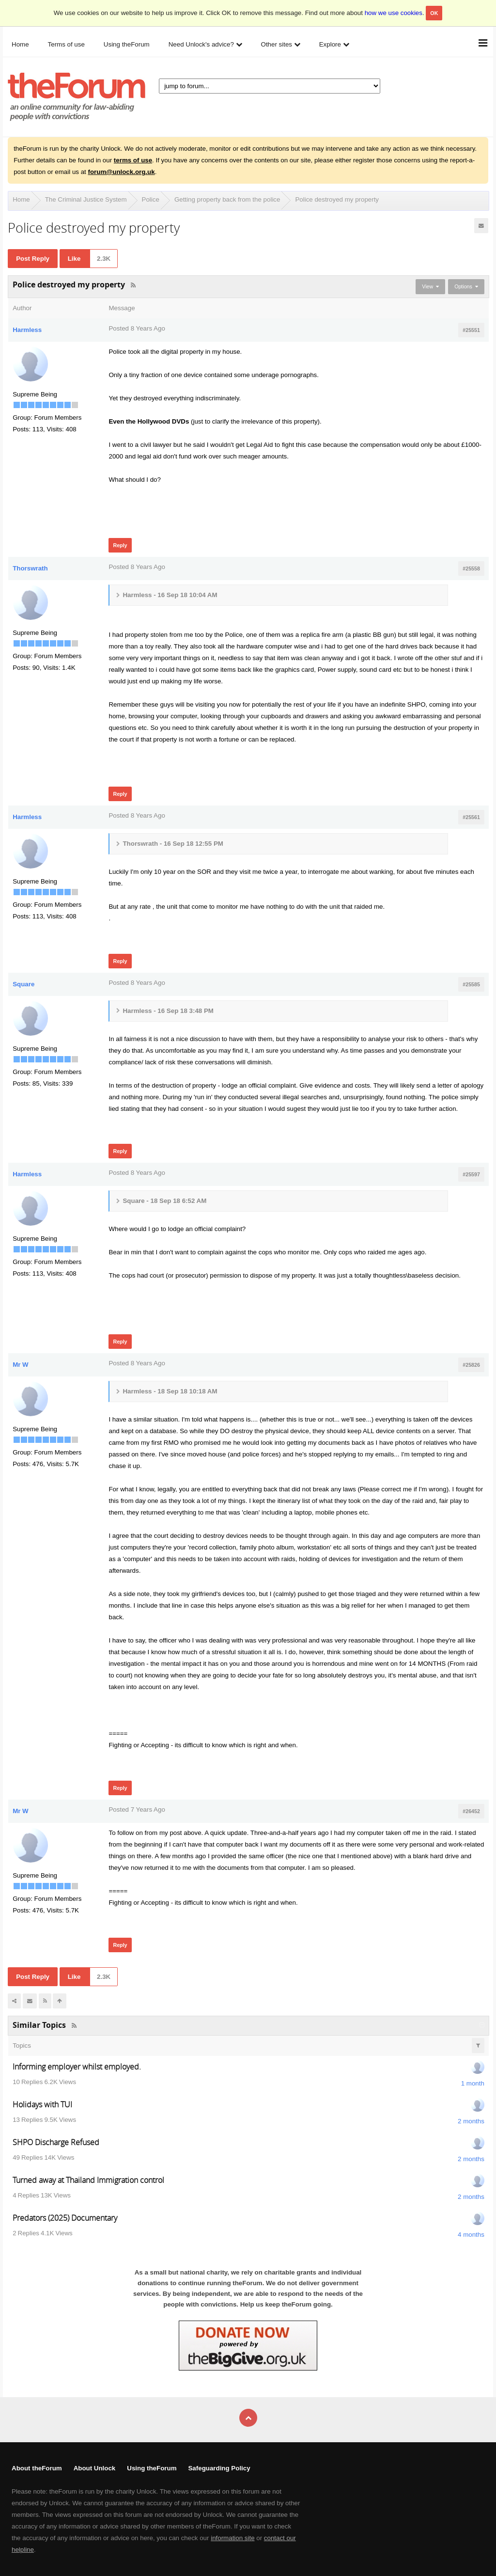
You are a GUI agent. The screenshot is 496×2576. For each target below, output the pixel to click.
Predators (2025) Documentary (65, 2218)
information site (232, 2538)
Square (23, 984)
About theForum (37, 2468)
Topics (22, 2045)
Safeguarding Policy (219, 2468)
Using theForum (151, 2468)
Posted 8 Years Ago (136, 328)
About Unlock (95, 2468)
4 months (471, 2234)
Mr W (21, 1364)
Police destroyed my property (337, 199)
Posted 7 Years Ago (136, 1809)
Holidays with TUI (42, 2104)
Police (150, 199)
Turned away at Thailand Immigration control (88, 2180)
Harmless (27, 329)
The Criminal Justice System (86, 199)
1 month (472, 2083)
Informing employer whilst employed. (77, 2066)
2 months (471, 2121)
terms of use (133, 160)
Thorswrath (30, 568)
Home (21, 199)
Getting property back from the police (227, 199)
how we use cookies (393, 12)
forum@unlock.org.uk (121, 171)
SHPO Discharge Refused (56, 2142)
